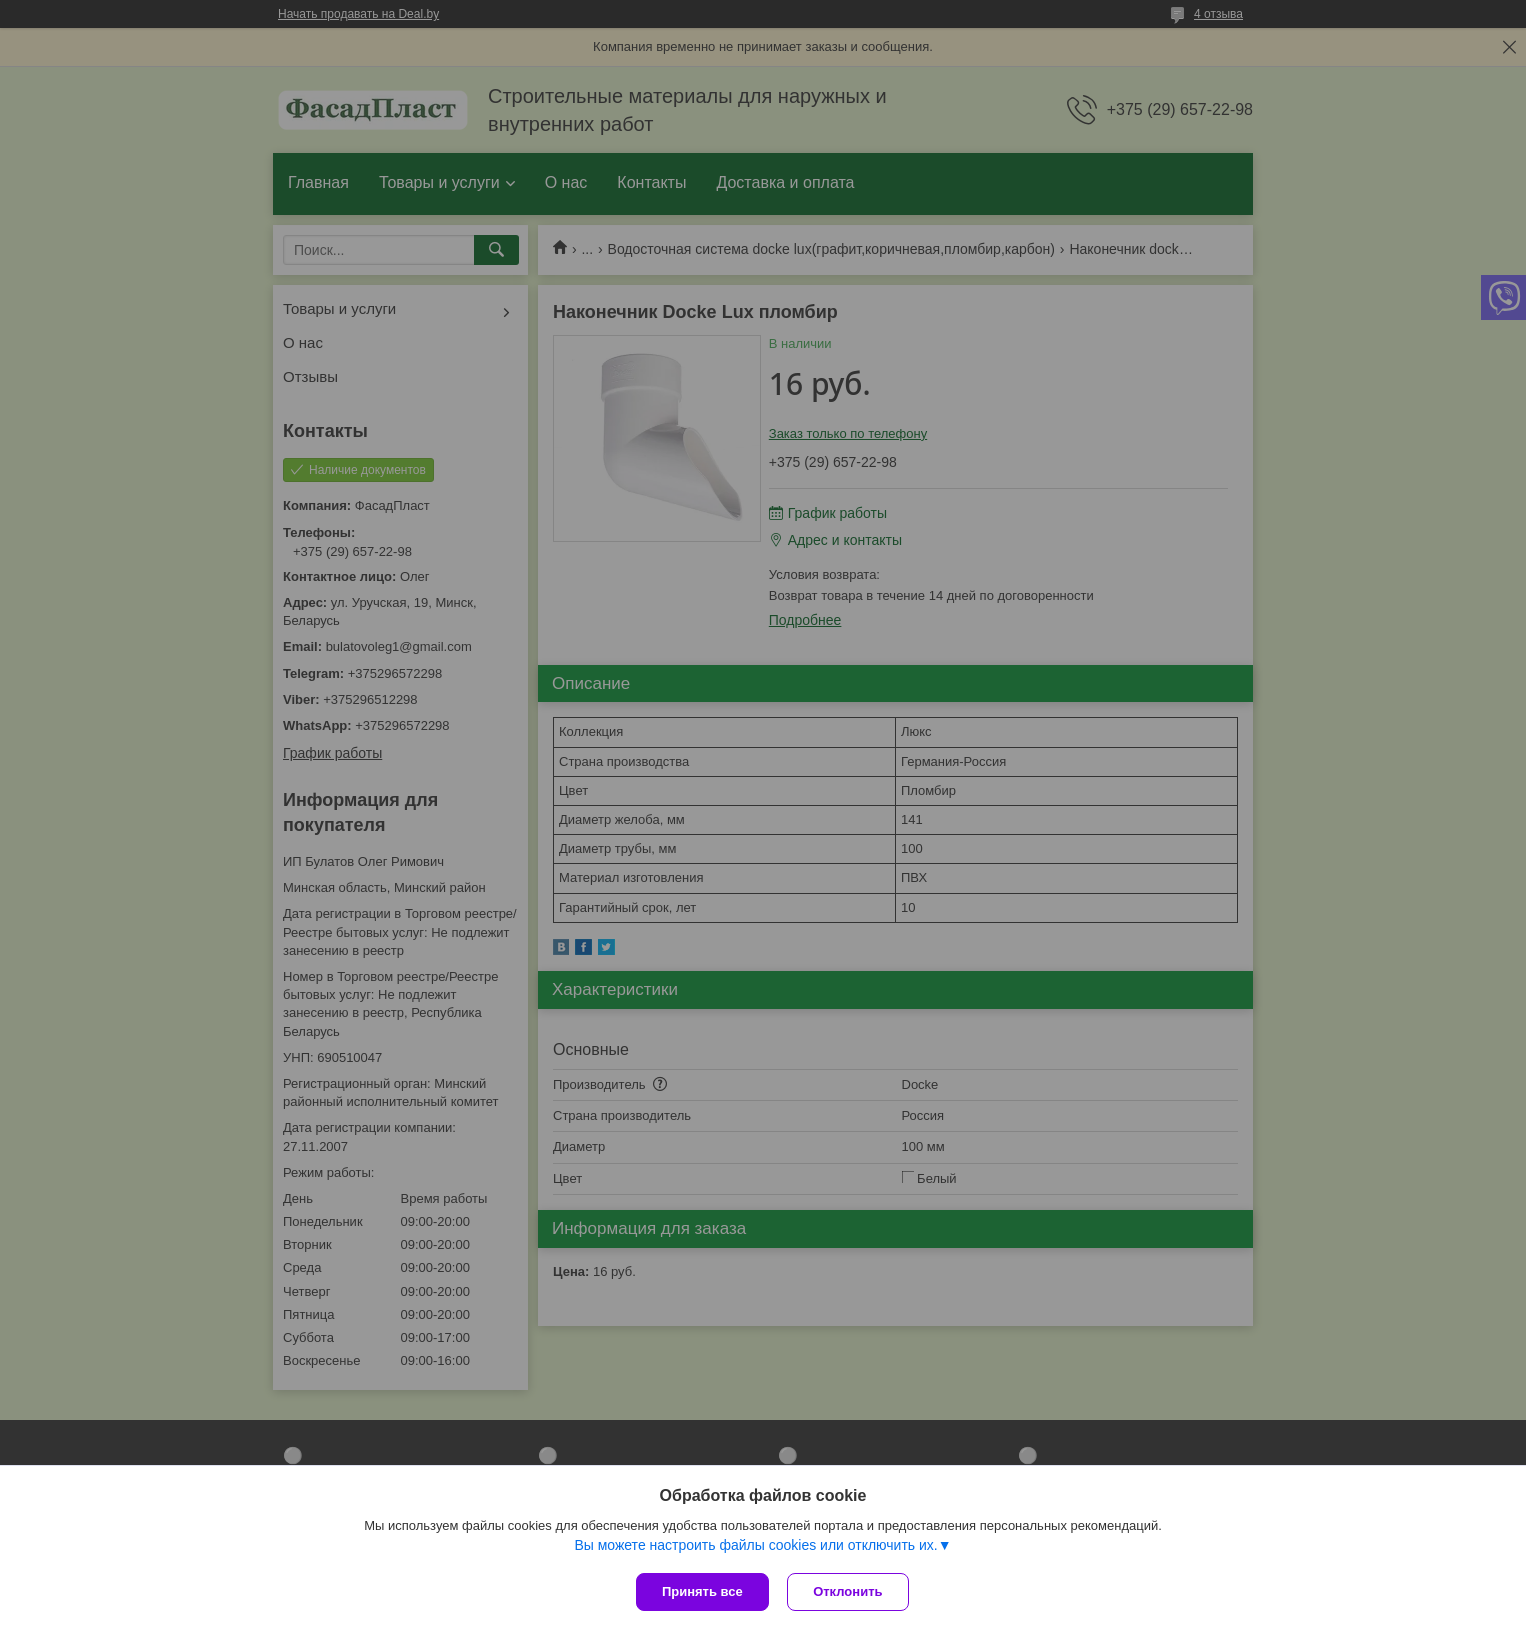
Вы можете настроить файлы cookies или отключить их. (755, 1546)
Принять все (702, 1591)
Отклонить (849, 1591)
